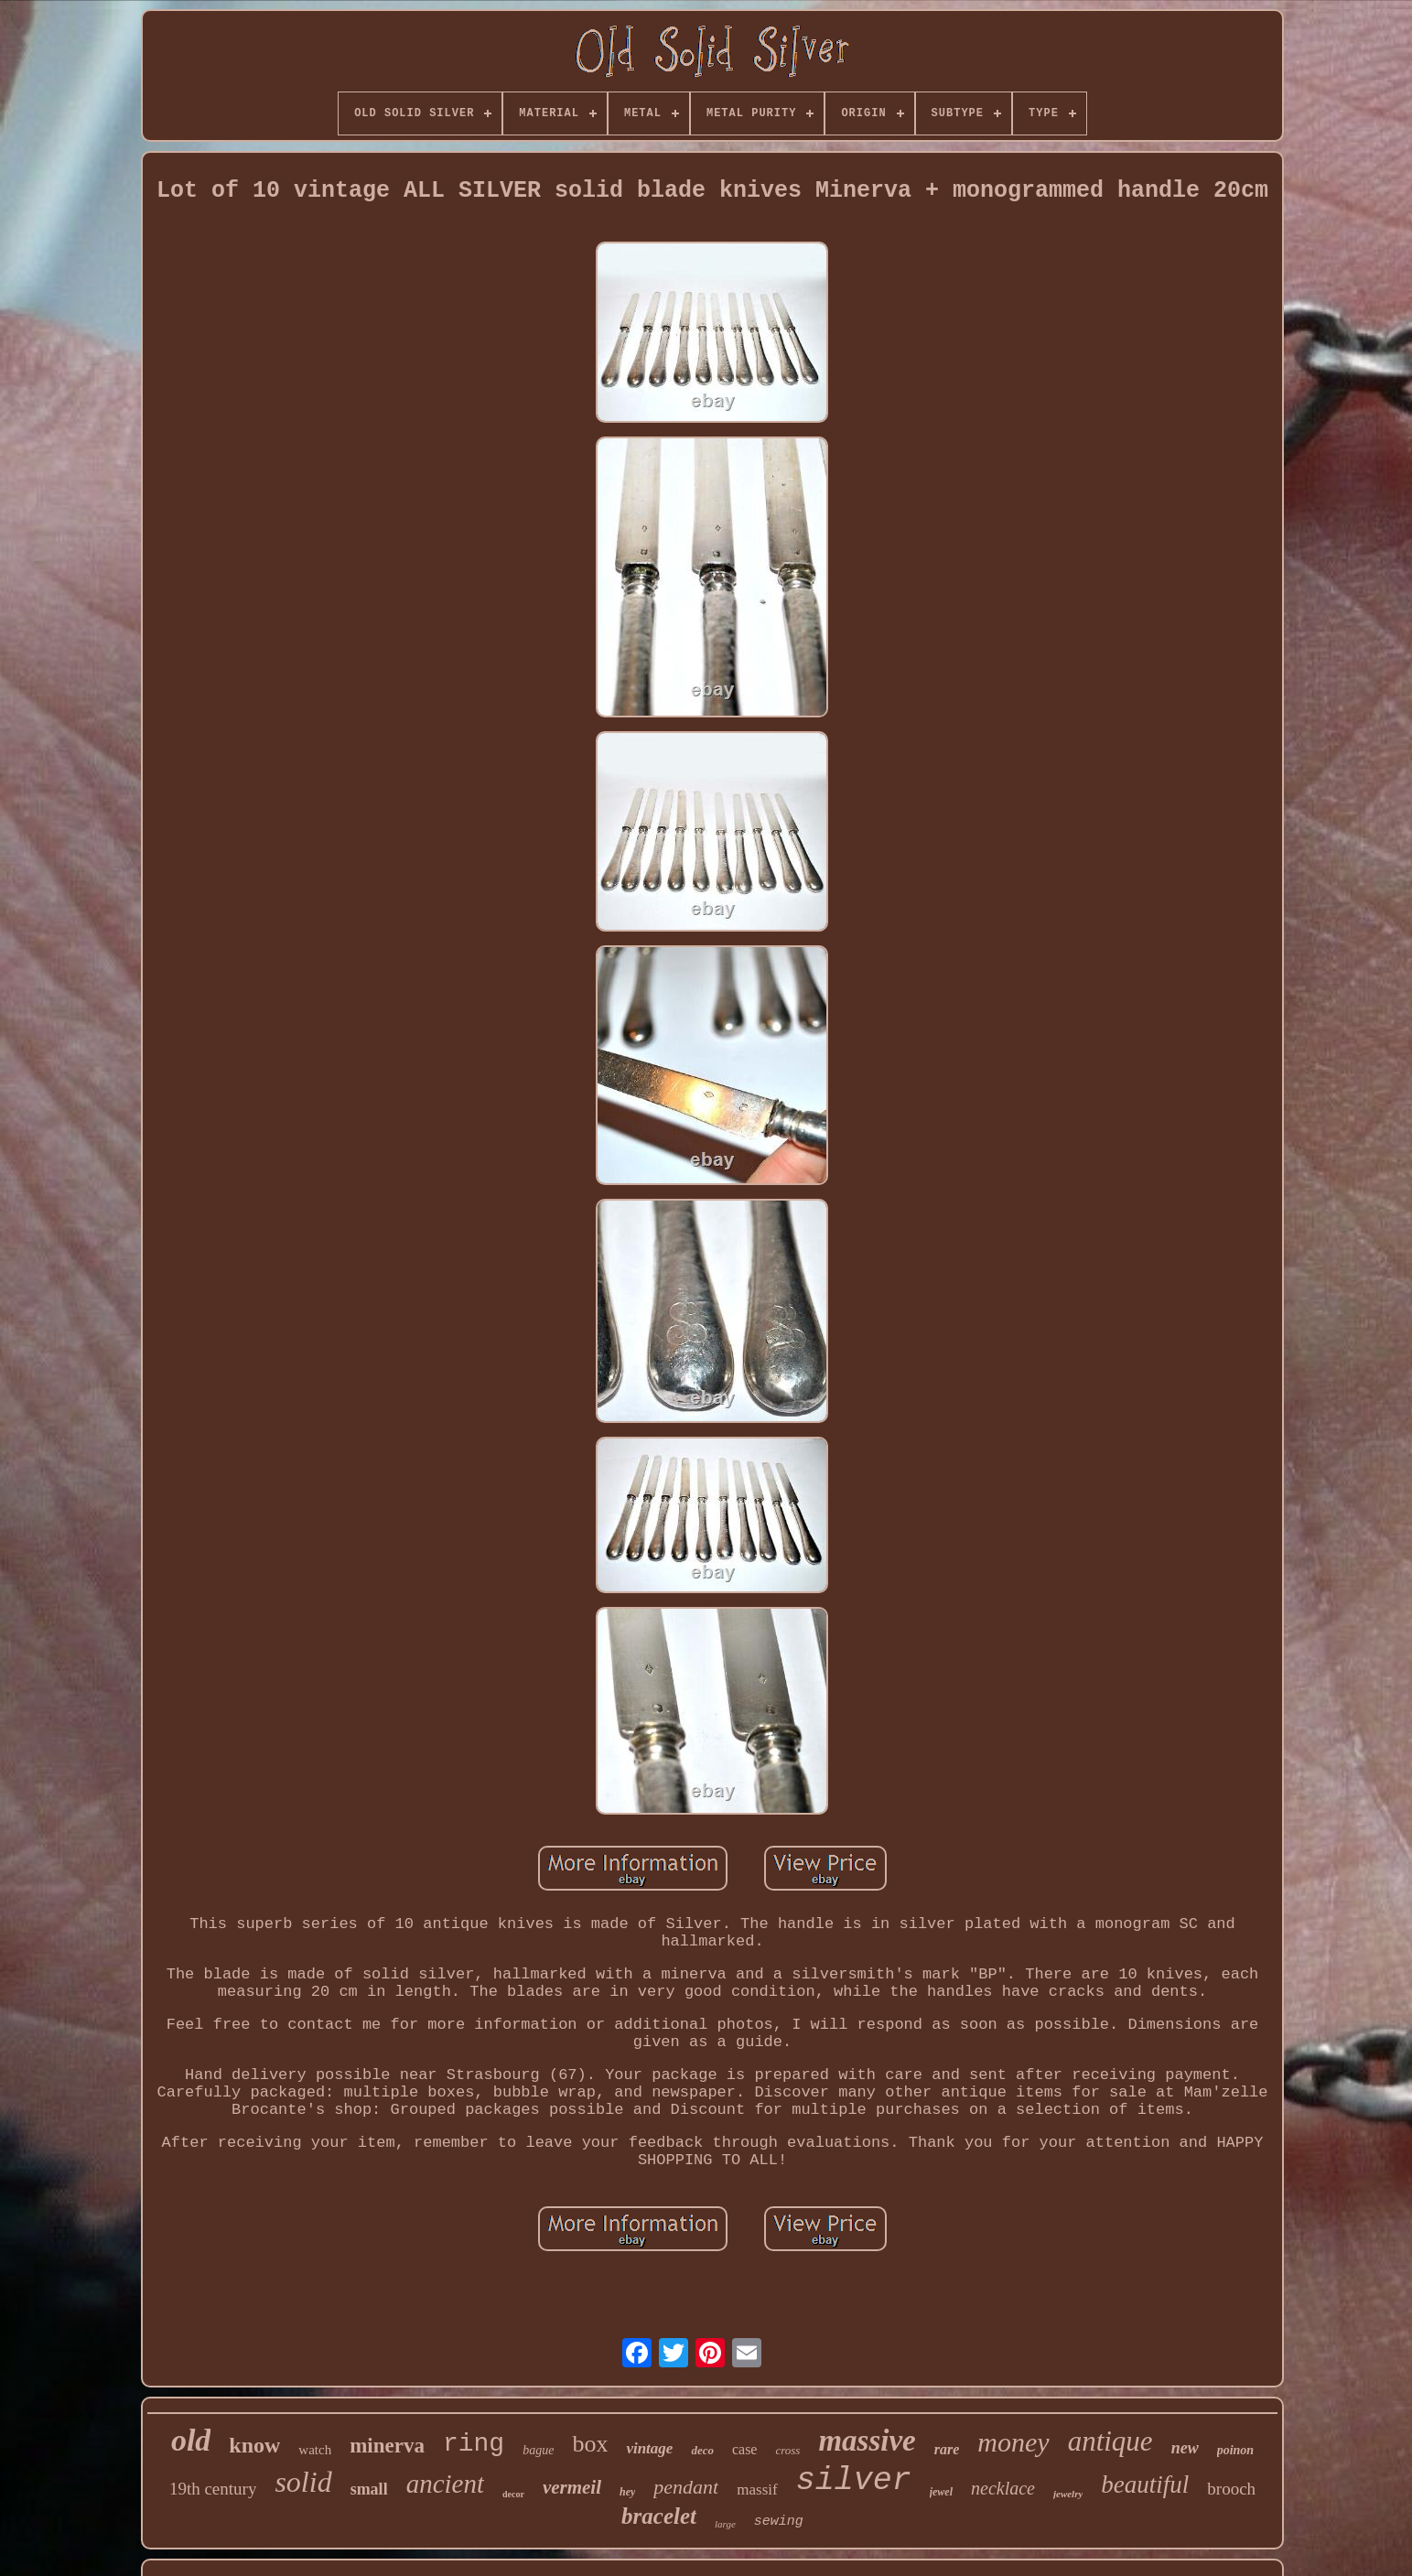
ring (473, 2444)
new (1185, 2448)
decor (513, 2494)
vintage (649, 2448)
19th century (213, 2488)
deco (702, 2450)
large (725, 2523)
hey (627, 2491)
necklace (1003, 2488)
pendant (685, 2486)
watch (314, 2449)
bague (538, 2450)
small (369, 2489)
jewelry (1068, 2493)
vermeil (572, 2487)
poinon (1235, 2450)
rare (947, 2449)
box (590, 2443)
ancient (445, 2483)
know (254, 2445)
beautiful (1145, 2484)
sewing (778, 2521)
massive (866, 2440)
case (745, 2449)
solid (303, 2481)
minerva (387, 2445)
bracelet (658, 2516)
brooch (1231, 2488)
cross (787, 2450)
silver (853, 2481)
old (190, 2440)
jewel (941, 2491)
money (1013, 2442)
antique (1110, 2441)
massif (757, 2489)
